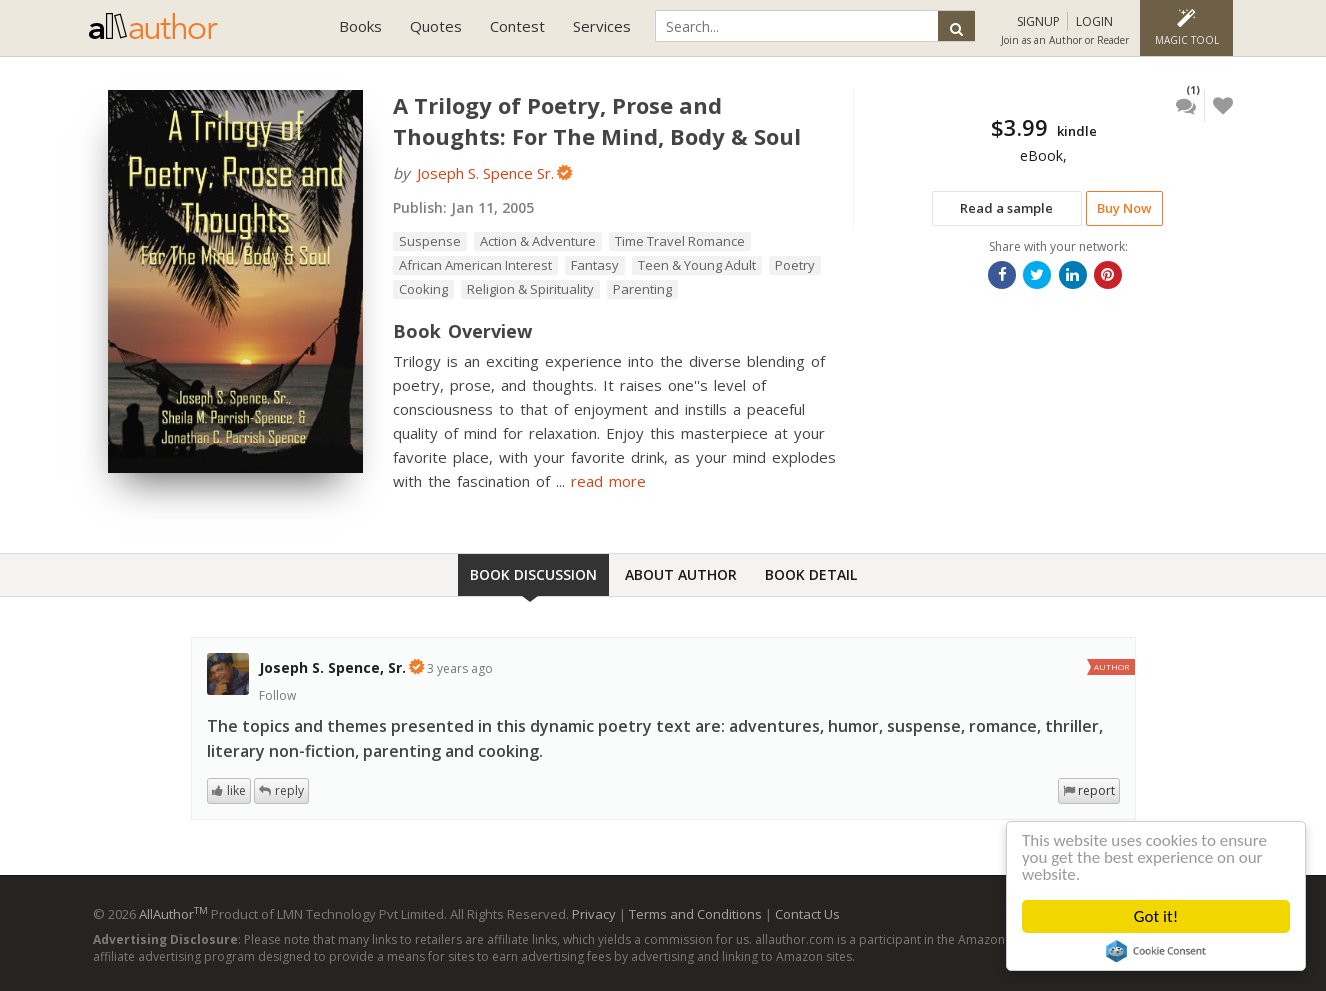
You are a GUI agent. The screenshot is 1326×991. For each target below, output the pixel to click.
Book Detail (811, 574)
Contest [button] (517, 26)
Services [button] (602, 26)
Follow (277, 695)
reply (289, 790)
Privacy (594, 914)
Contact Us (807, 914)
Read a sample (1006, 208)
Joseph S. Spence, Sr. (332, 667)
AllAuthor (173, 914)
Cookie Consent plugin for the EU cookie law (1156, 951)
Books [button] (360, 26)
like (236, 790)
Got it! (1156, 916)
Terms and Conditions (695, 914)
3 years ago (460, 668)
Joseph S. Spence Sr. (485, 173)
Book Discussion (533, 574)
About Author (681, 574)
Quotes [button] (436, 26)
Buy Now (1124, 208)
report (1096, 790)
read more (608, 481)
